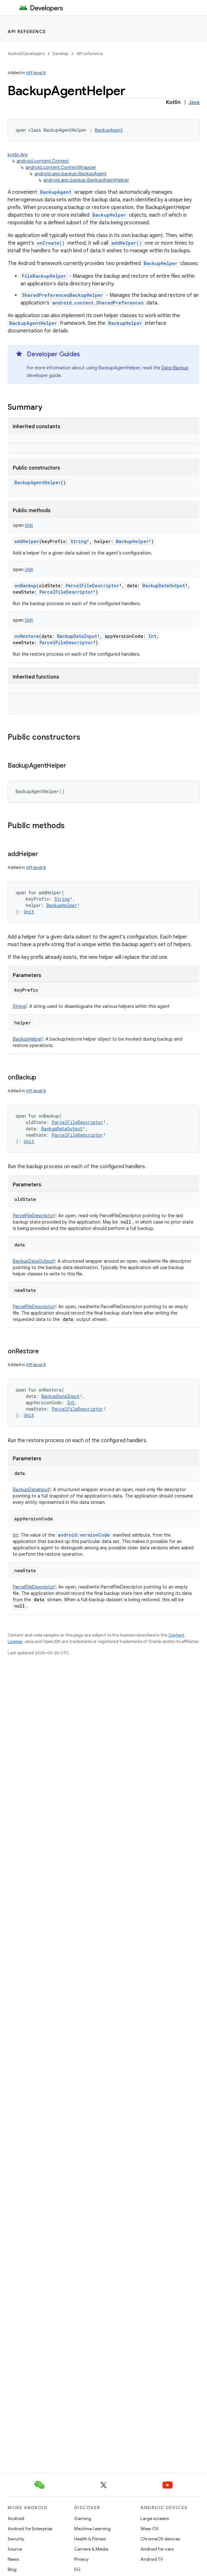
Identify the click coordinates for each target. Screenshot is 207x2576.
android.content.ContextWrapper (60, 167)
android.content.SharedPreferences (98, 303)
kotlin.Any (18, 154)
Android (16, 2518)
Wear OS (149, 2528)
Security (16, 2539)
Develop (60, 53)
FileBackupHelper (44, 276)
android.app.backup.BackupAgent (70, 174)
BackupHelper (109, 215)
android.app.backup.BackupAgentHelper (86, 180)
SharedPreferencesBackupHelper (62, 295)
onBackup (25, 586)
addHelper (26, 541)
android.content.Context (43, 161)
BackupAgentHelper (33, 323)
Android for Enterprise (30, 2528)
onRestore (26, 636)
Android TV (151, 2559)
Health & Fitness (90, 2539)
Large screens (154, 2518)
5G (77, 2569)
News (13, 2559)
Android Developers (26, 53)
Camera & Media (91, 2549)
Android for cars (157, 2549)
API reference (27, 31)
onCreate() (51, 243)
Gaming (82, 2518)
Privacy (81, 2559)
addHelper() (126, 243)
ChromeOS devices (160, 2539)
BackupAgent (55, 192)
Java (194, 102)
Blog (12, 2569)
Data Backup (175, 368)
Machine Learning (92, 2528)
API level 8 (36, 72)
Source (15, 2549)
